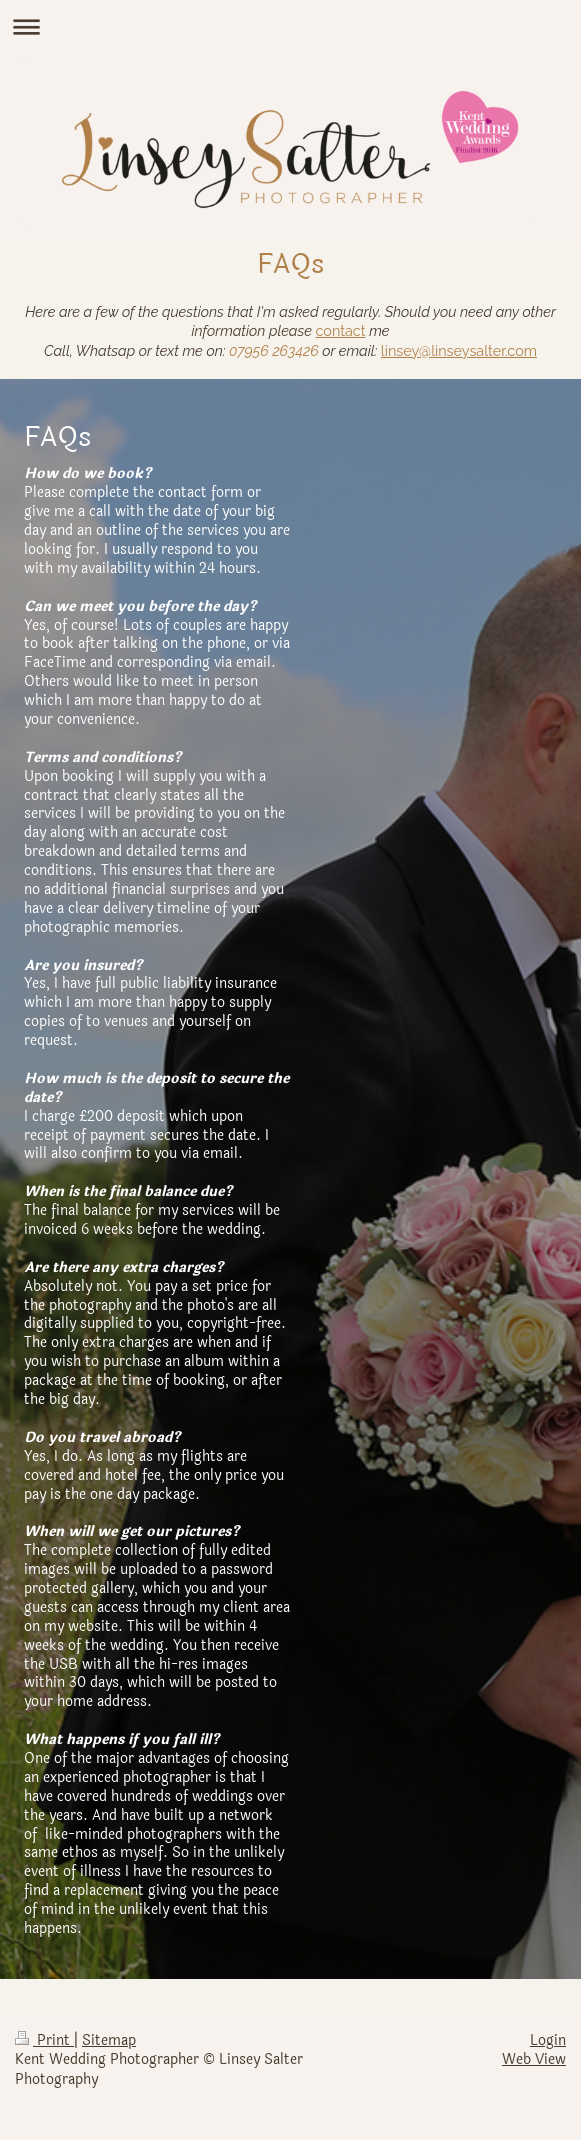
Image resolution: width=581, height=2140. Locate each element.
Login (548, 2040)
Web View (534, 2059)
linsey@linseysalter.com (459, 350)
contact (341, 330)
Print (44, 2040)
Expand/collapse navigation (290, 26)
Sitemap (109, 2040)
